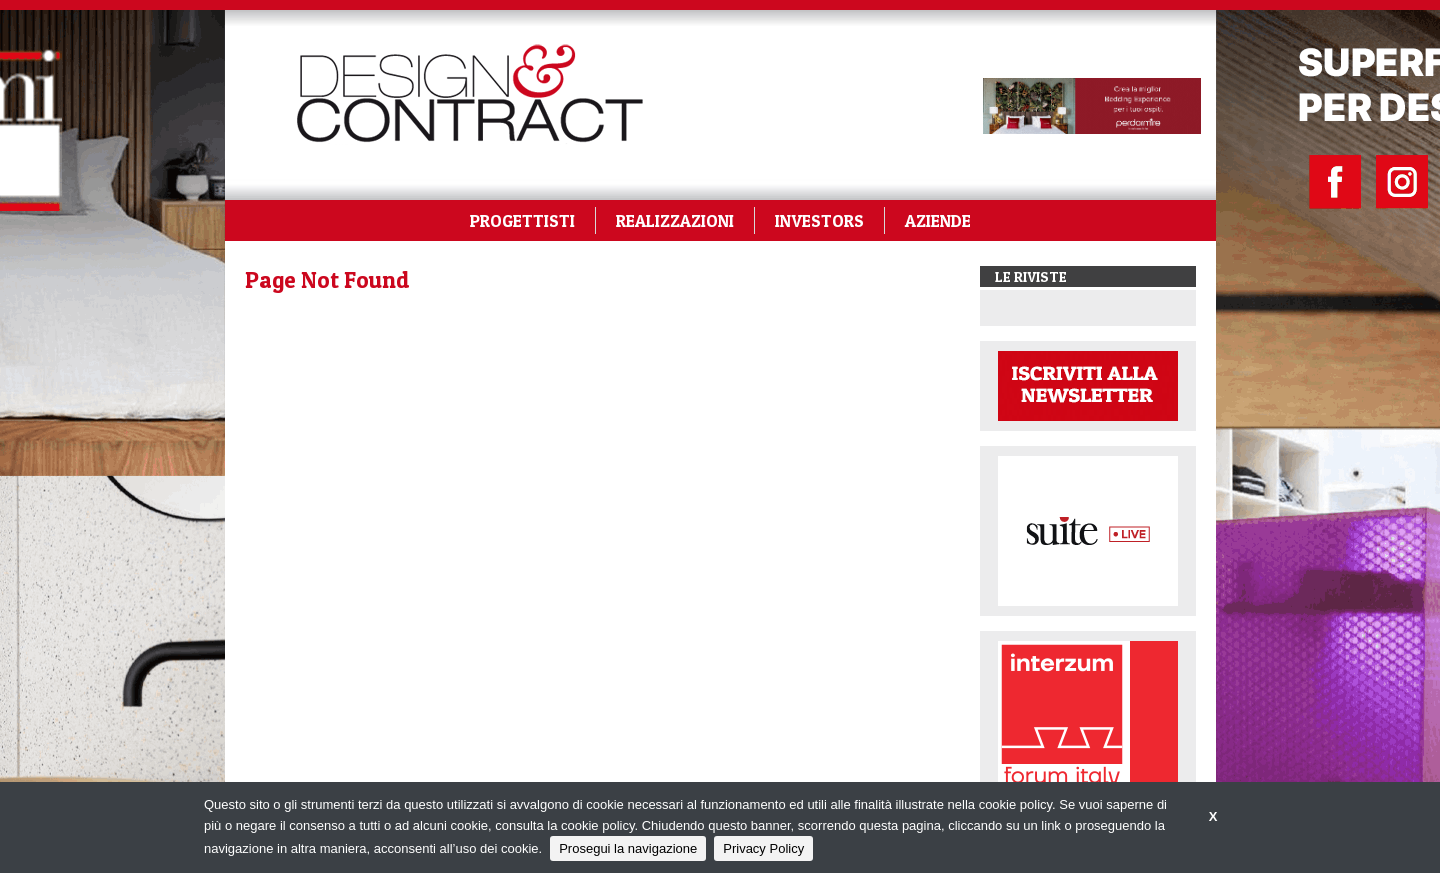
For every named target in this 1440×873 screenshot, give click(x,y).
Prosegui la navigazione (628, 848)
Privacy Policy (763, 848)
